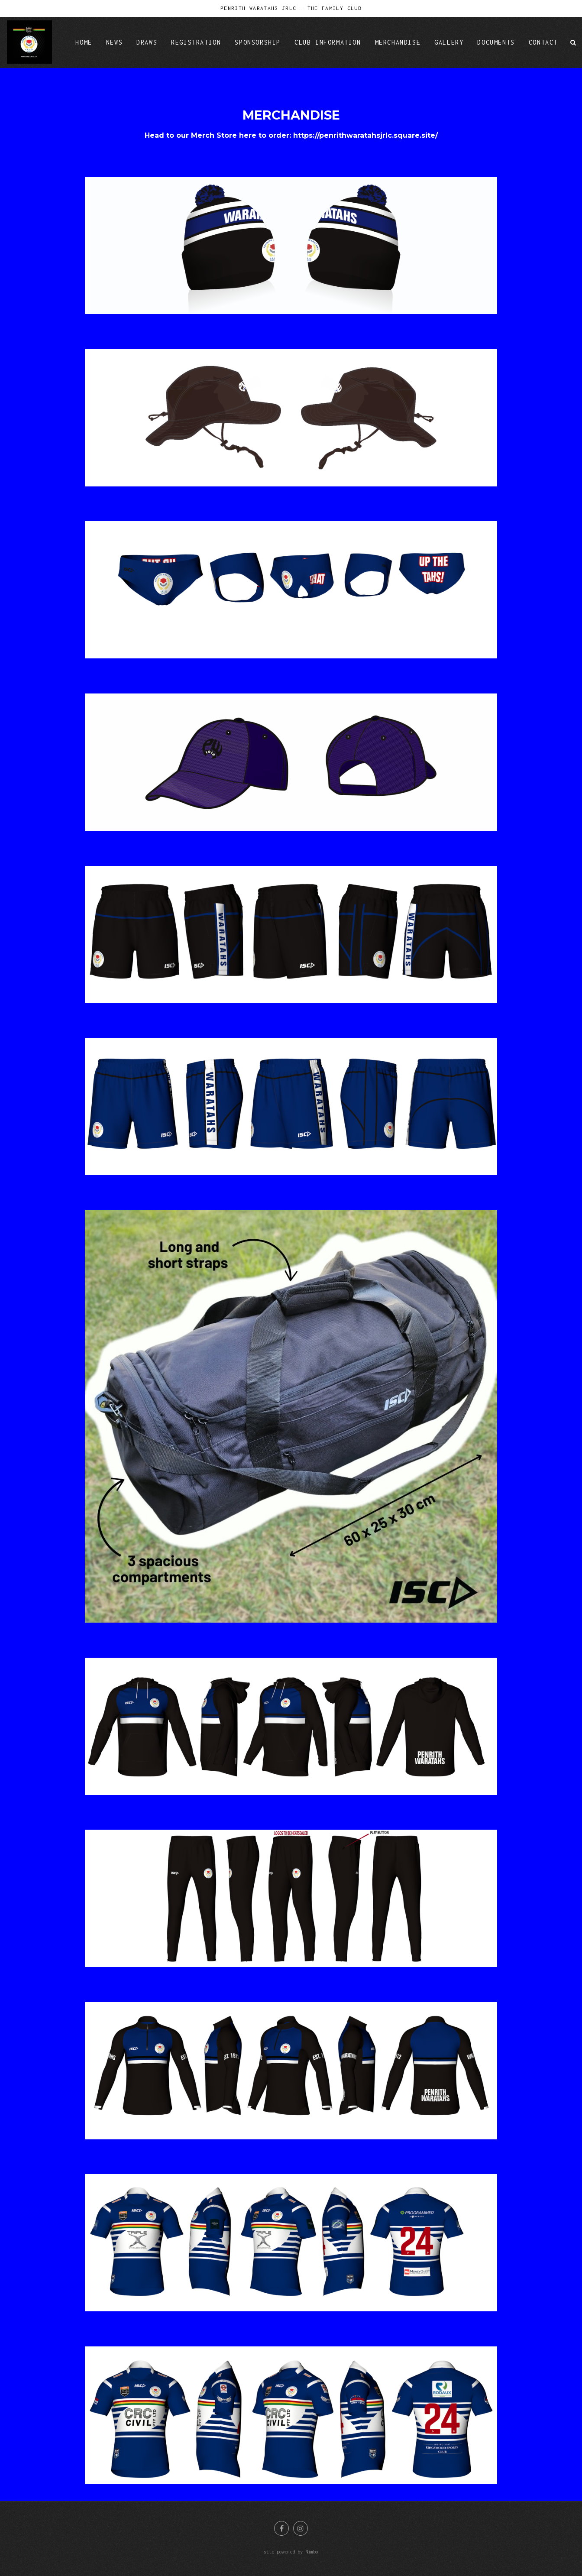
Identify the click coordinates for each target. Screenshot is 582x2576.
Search (573, 42)
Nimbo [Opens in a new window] (311, 2551)
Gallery (448, 42)
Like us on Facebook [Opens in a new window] (281, 2528)
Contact (543, 42)
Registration (196, 42)
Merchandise (398, 42)
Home (83, 42)
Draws (146, 42)
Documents (495, 42)
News (114, 42)
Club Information (327, 42)
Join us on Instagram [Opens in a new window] (300, 2528)
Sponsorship (258, 42)
